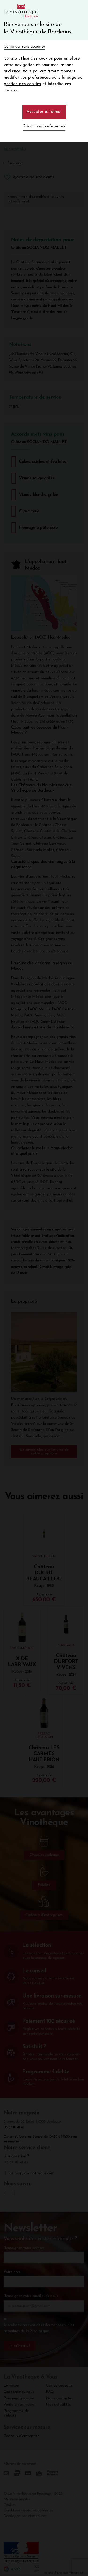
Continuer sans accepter (24, 47)
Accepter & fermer (44, 112)
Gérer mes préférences (44, 126)
